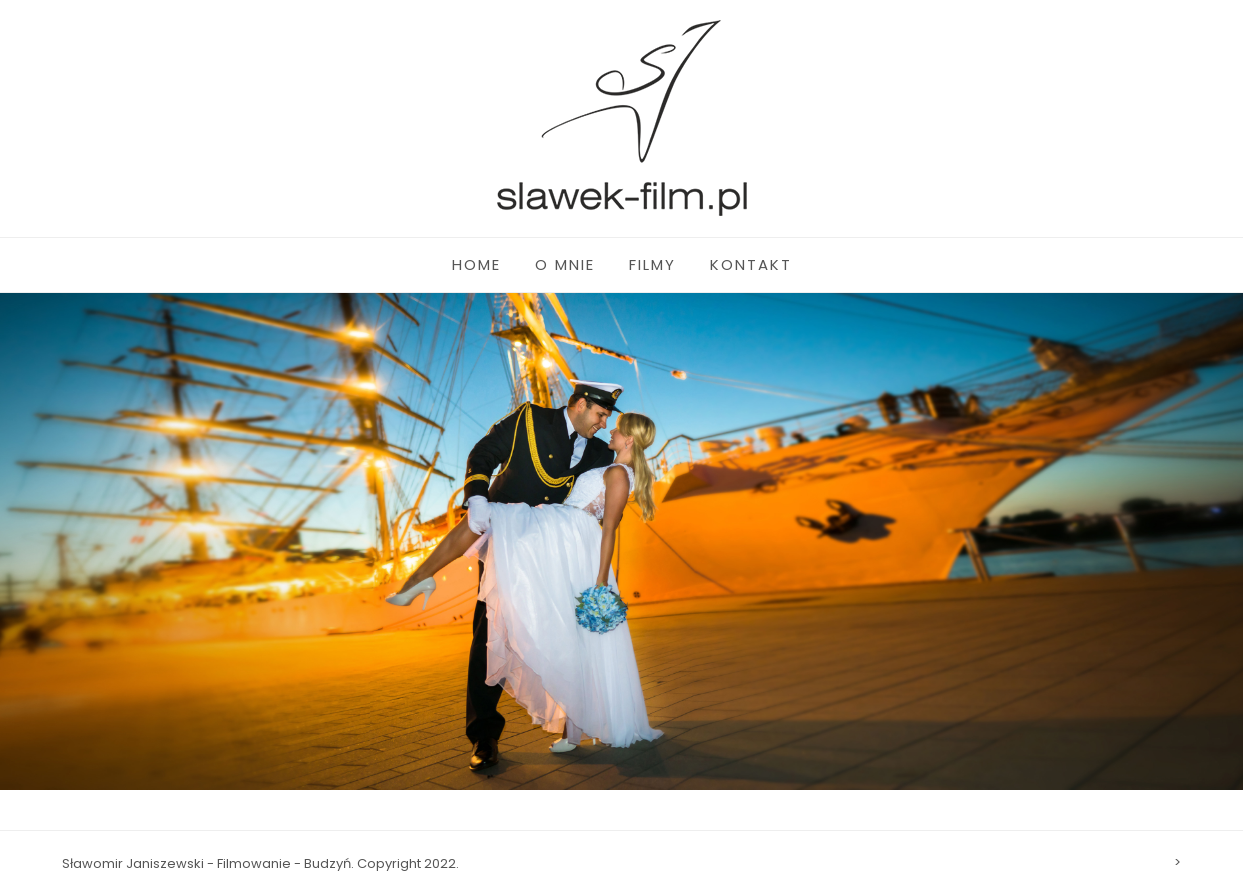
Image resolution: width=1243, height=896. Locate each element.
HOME (476, 264)
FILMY (652, 264)
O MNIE (565, 264)
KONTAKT (751, 264)
